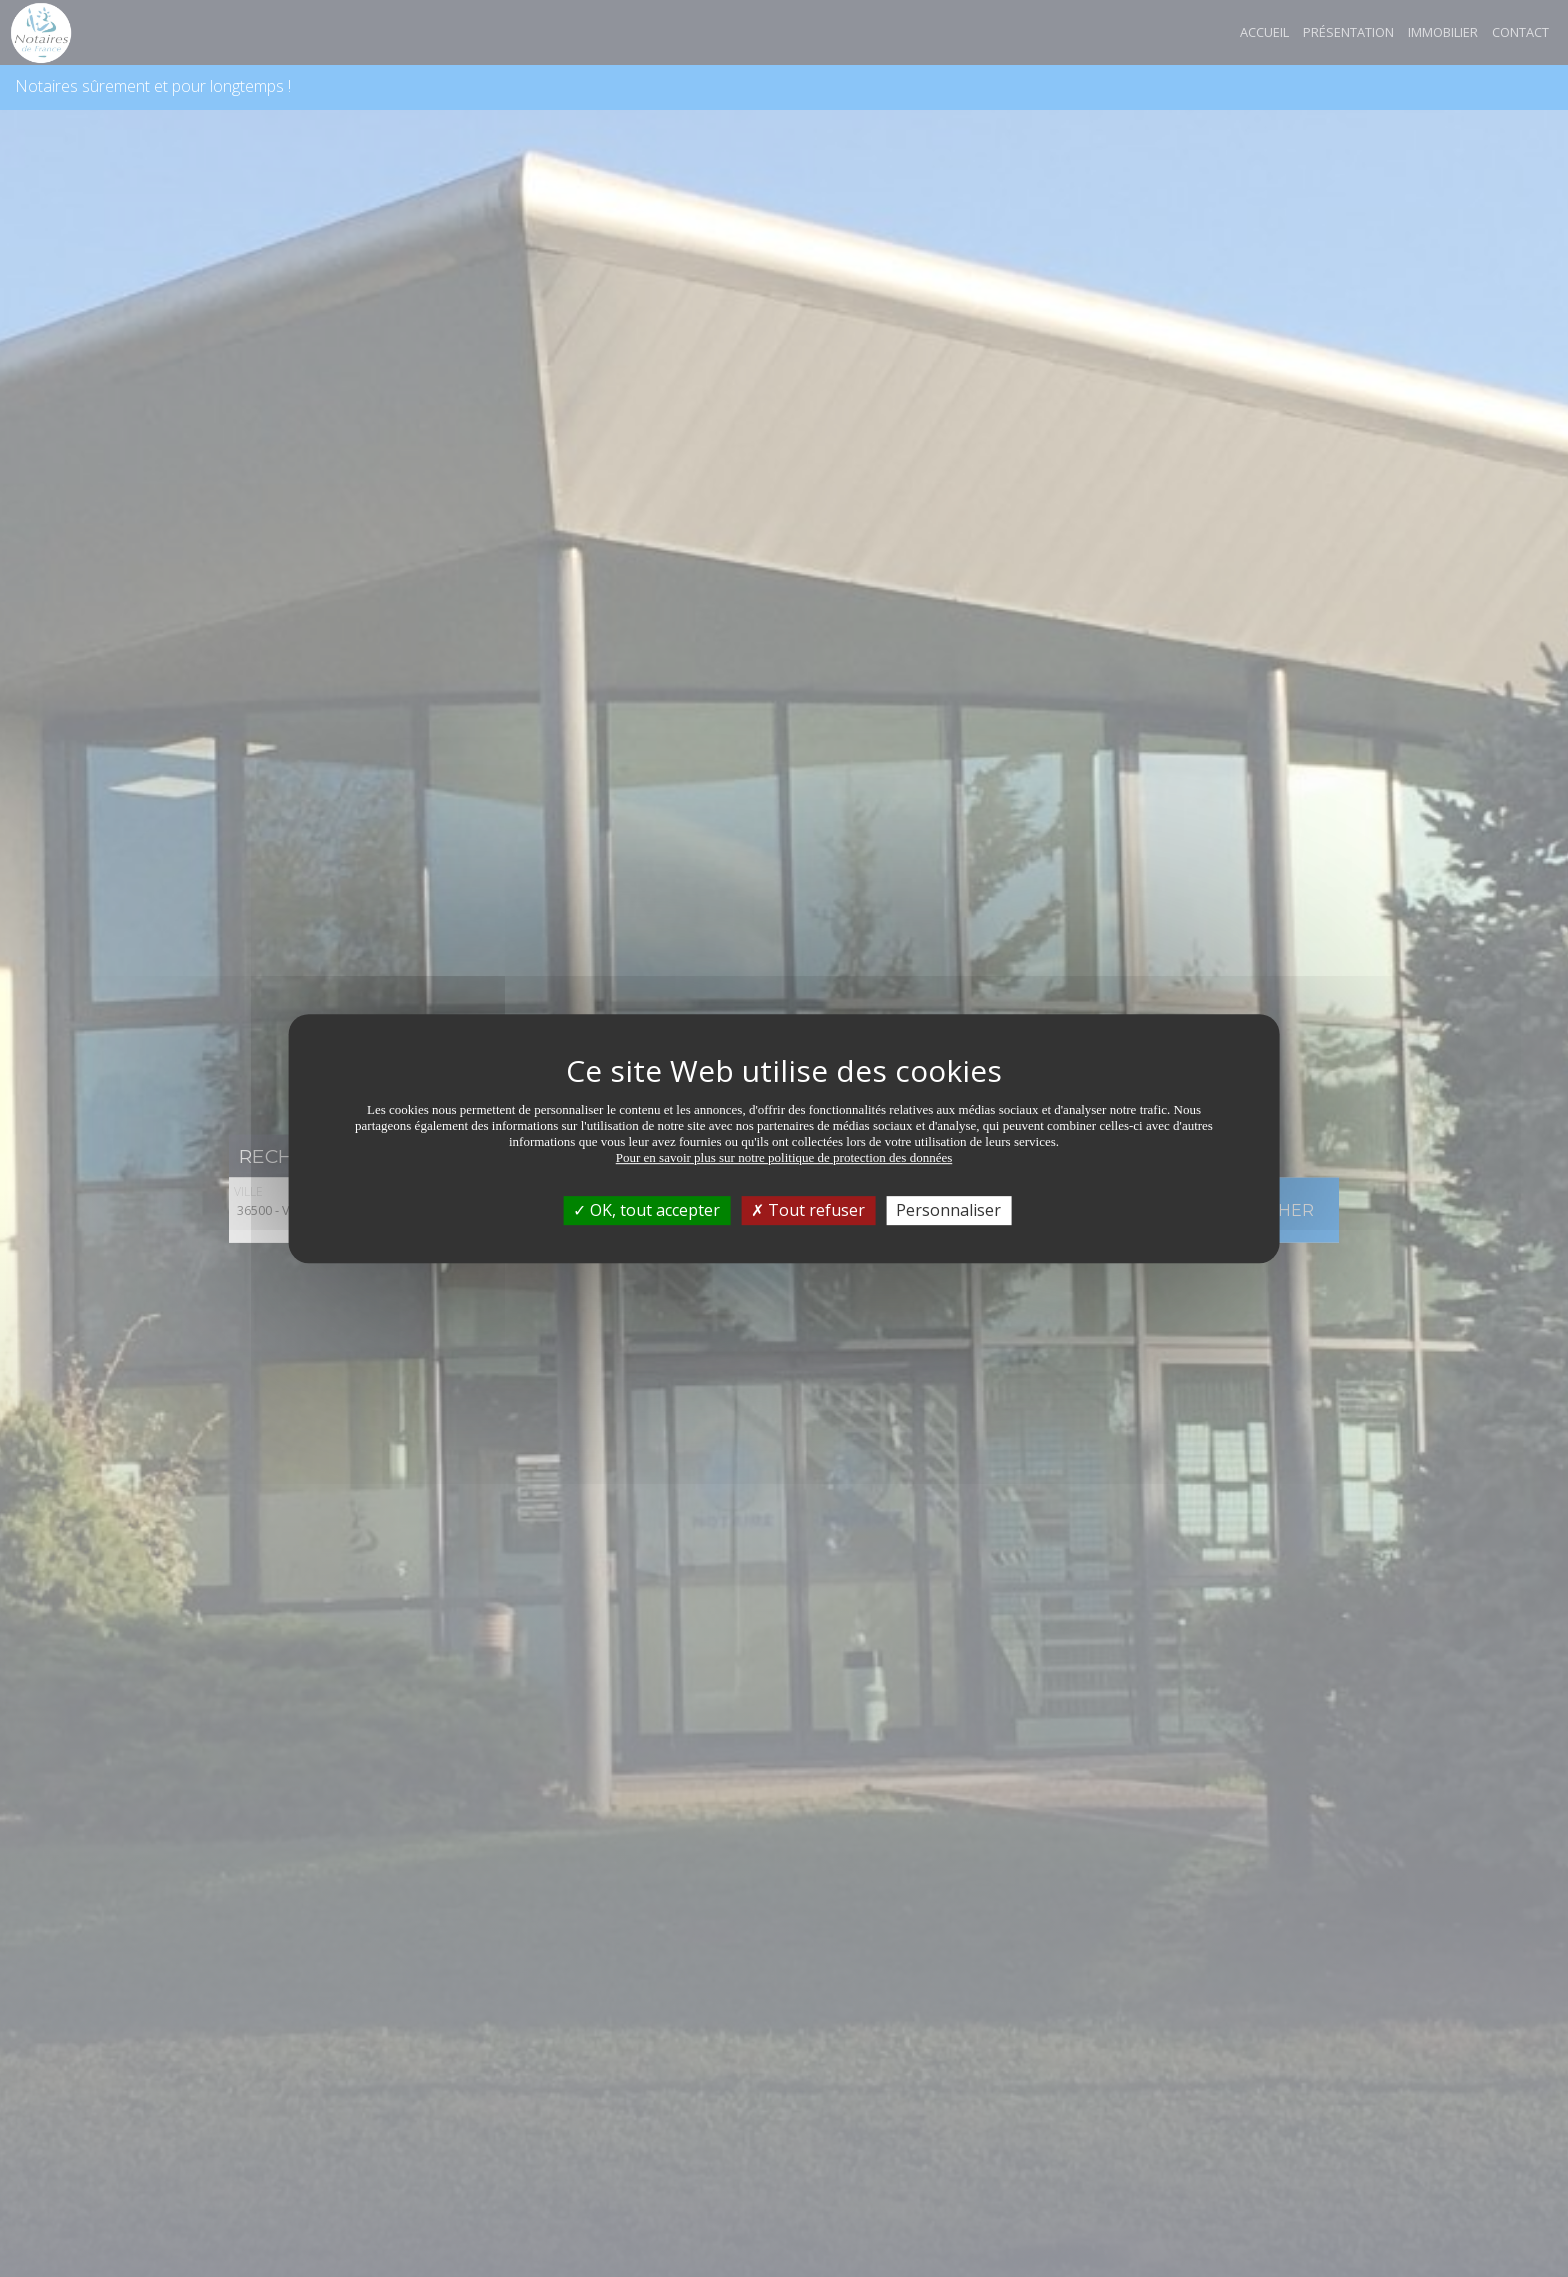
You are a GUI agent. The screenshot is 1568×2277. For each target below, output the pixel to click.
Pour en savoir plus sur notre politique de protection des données (784, 1157)
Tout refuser (808, 1210)
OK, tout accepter (646, 1210)
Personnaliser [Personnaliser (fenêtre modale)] (948, 1210)
